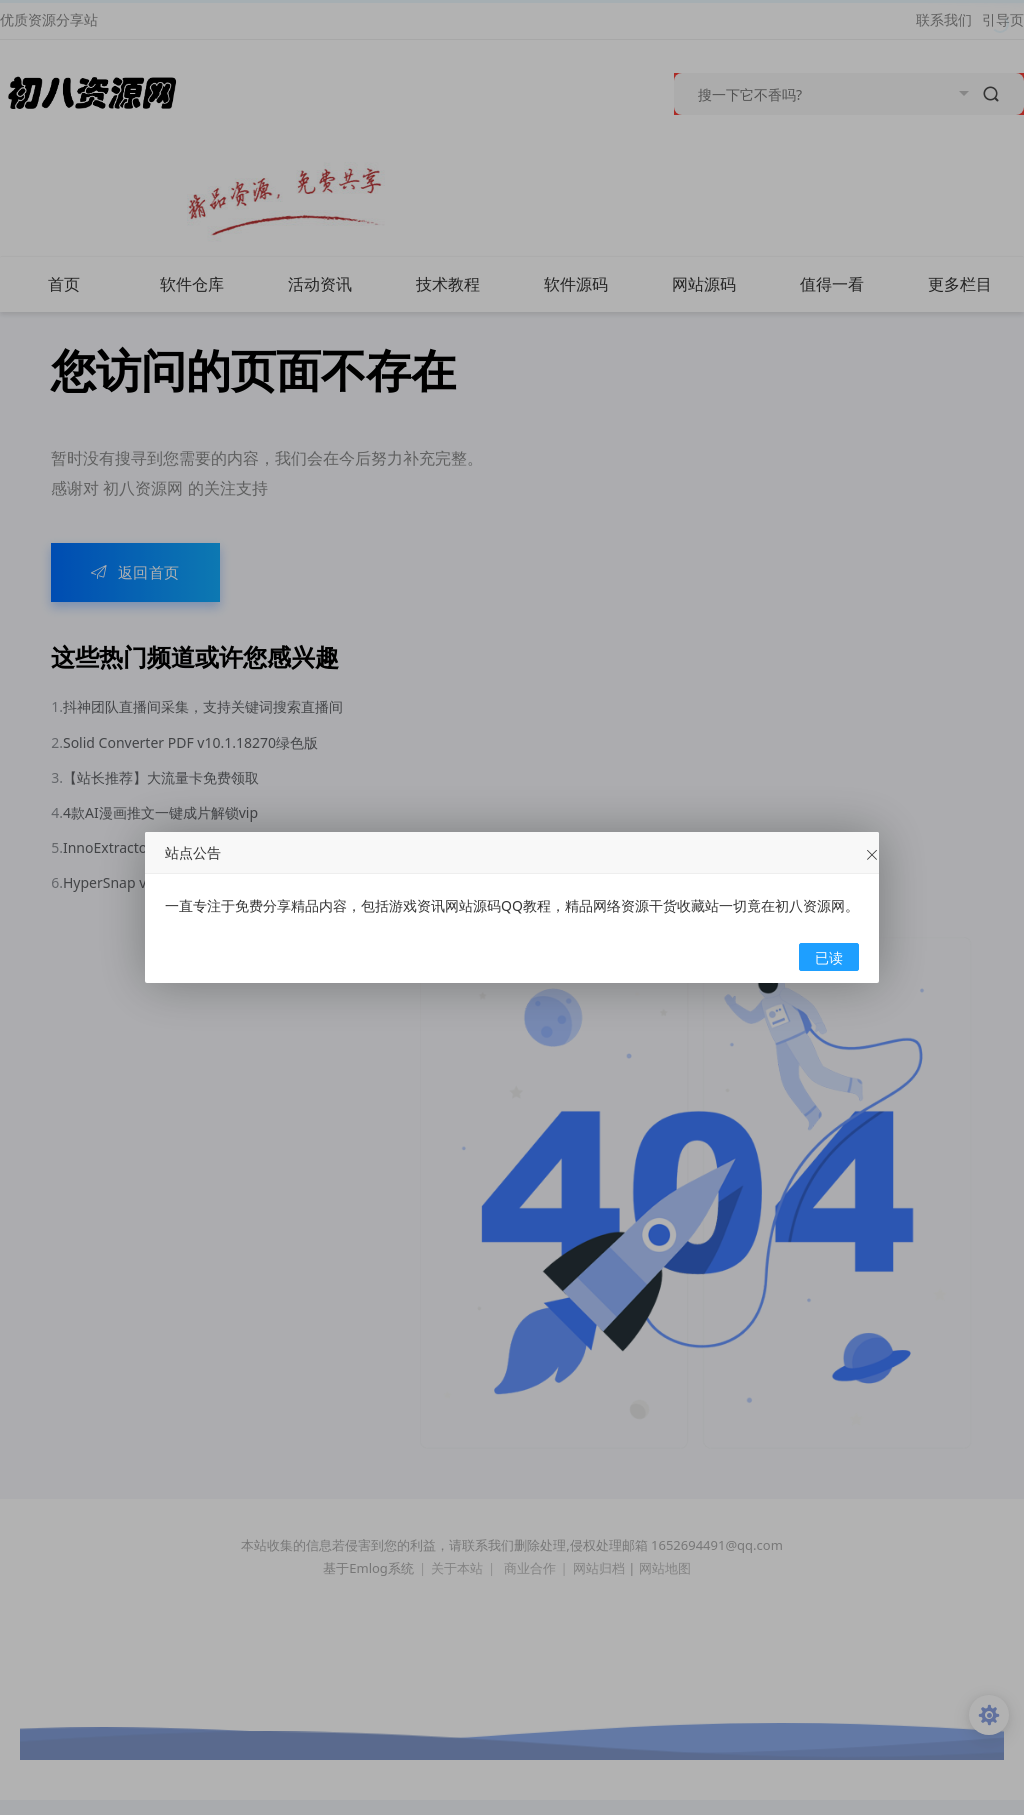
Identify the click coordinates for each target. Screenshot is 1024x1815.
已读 (829, 957)
